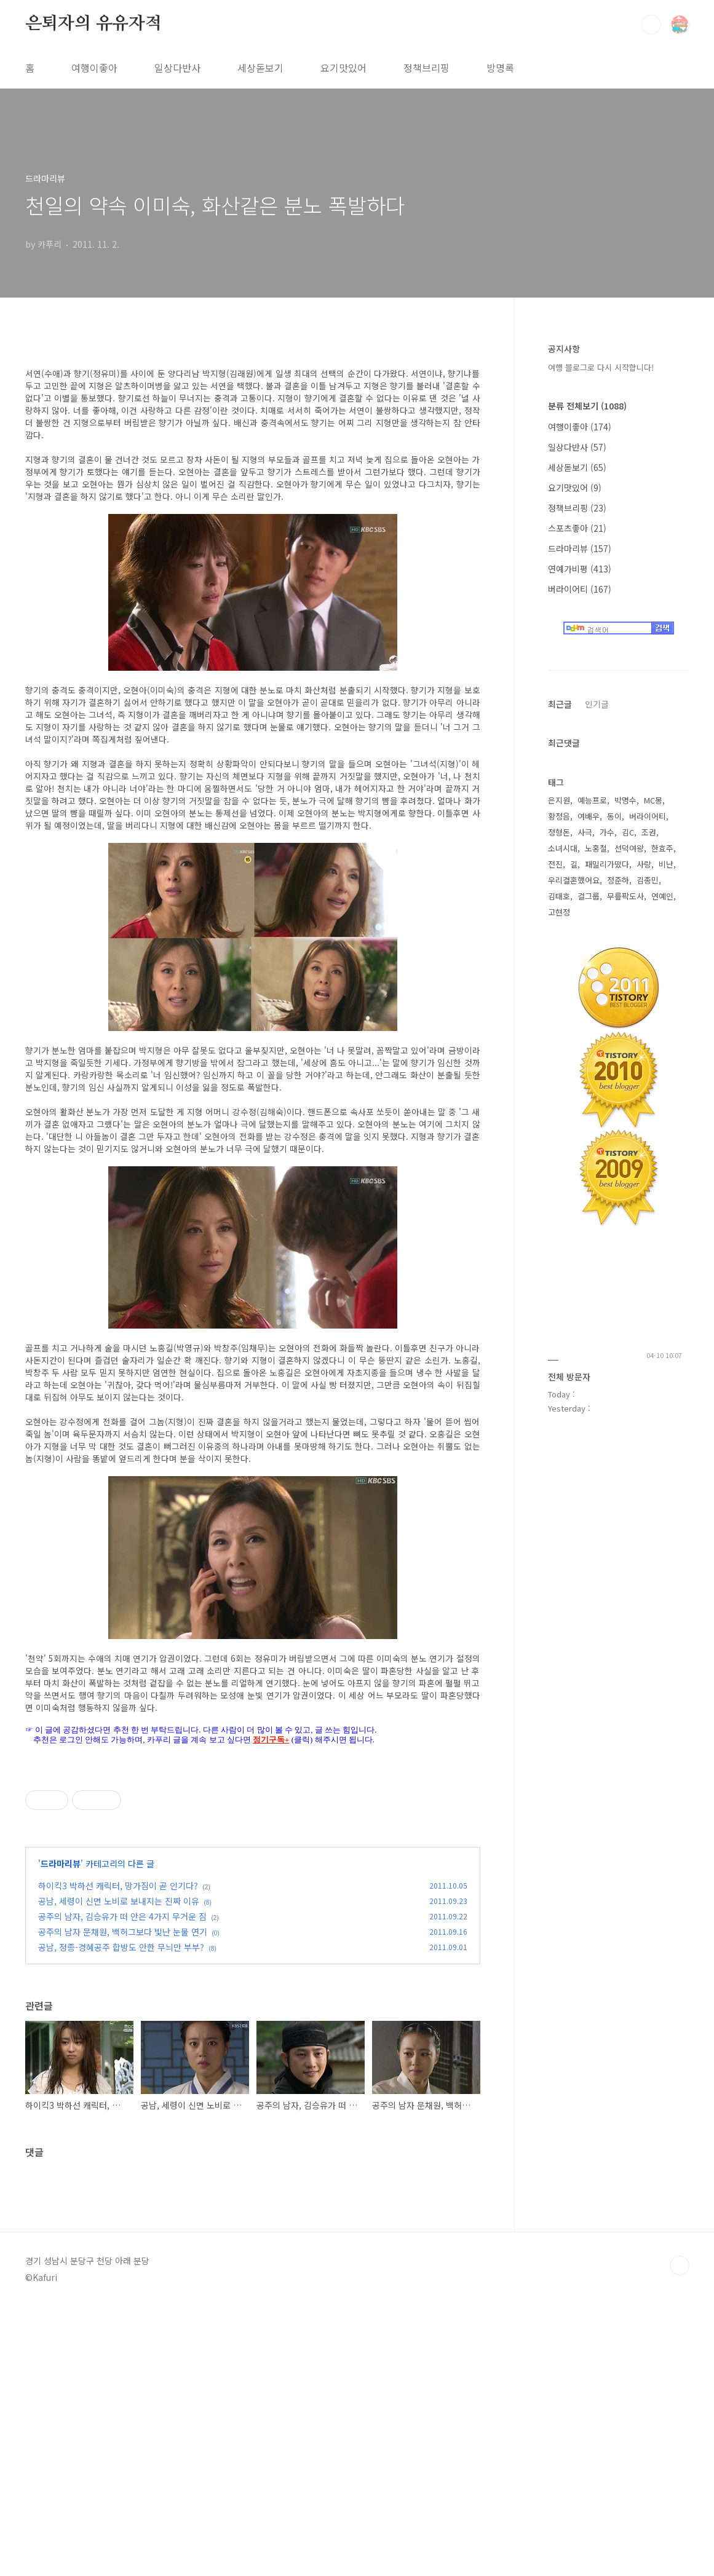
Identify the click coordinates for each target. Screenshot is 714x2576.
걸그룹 (588, 896)
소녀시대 (562, 848)
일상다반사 (177, 67)
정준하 (618, 880)
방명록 (500, 67)
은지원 (559, 800)
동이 (614, 816)
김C (628, 832)
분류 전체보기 (587, 406)
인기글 (597, 704)
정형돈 (559, 832)
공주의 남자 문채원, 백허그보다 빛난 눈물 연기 (122, 1932)
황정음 (559, 816)
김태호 (559, 896)
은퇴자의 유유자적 (93, 24)
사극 (584, 832)
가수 (607, 832)
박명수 (625, 800)
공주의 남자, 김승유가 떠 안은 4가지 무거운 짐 (122, 1916)
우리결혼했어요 (574, 880)
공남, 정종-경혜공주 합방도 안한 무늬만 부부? (121, 1947)
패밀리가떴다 (607, 864)
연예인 (662, 896)
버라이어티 (579, 589)
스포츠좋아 (577, 528)
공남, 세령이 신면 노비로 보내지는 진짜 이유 (118, 1901)
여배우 (588, 816)
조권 (648, 832)
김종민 (648, 880)
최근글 (560, 704)
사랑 (644, 864)
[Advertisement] (250, 2134)
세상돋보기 (260, 67)
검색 (651, 24)
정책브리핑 (426, 67)
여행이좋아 (94, 67)
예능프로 (592, 800)
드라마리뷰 (61, 1863)
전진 (555, 864)
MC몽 (653, 800)
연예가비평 (579, 569)
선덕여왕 (629, 848)
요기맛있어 (343, 67)
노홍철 (596, 848)
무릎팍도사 (625, 896)
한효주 (662, 848)
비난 (666, 864)
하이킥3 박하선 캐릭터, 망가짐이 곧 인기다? (118, 1885)
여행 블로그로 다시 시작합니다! (601, 367)
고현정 (559, 912)
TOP (679, 2535)
